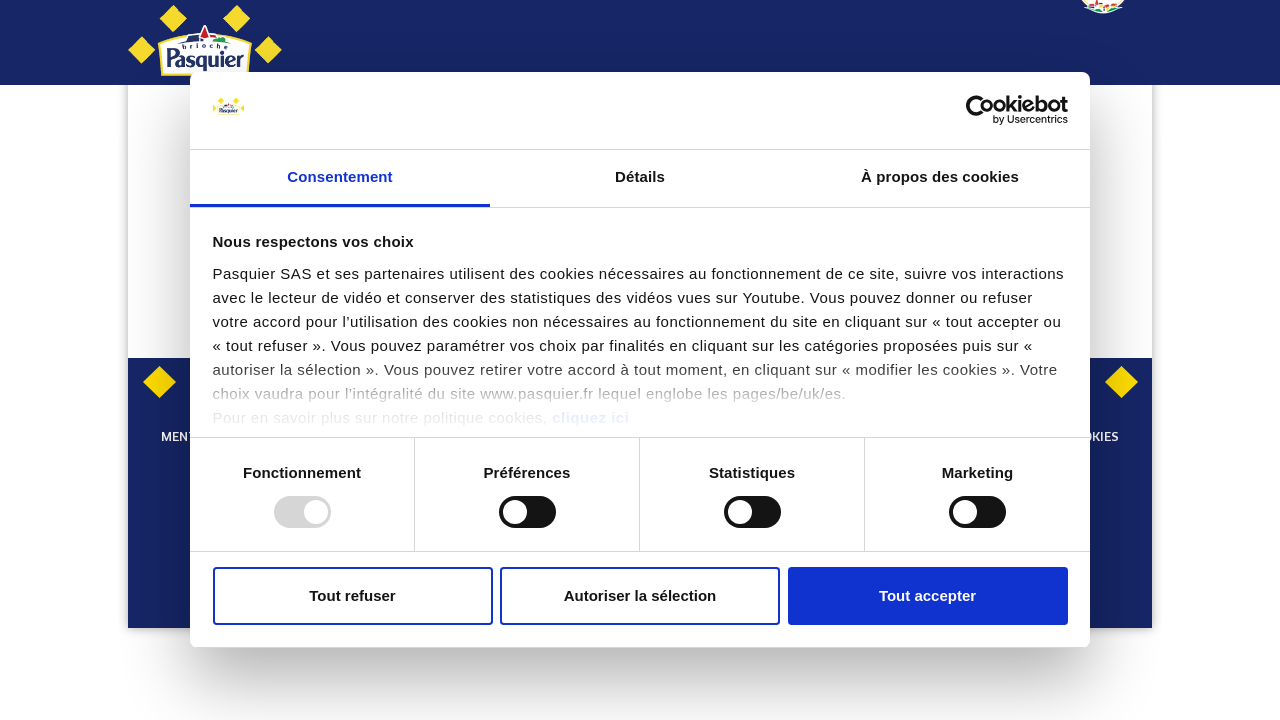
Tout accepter (927, 595)
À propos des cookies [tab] (940, 176)
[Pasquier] (205, 42)
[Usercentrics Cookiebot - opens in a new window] (980, 110)
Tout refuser (352, 595)
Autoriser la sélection (640, 595)
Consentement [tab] (339, 176)
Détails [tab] (640, 176)
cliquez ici (590, 417)
